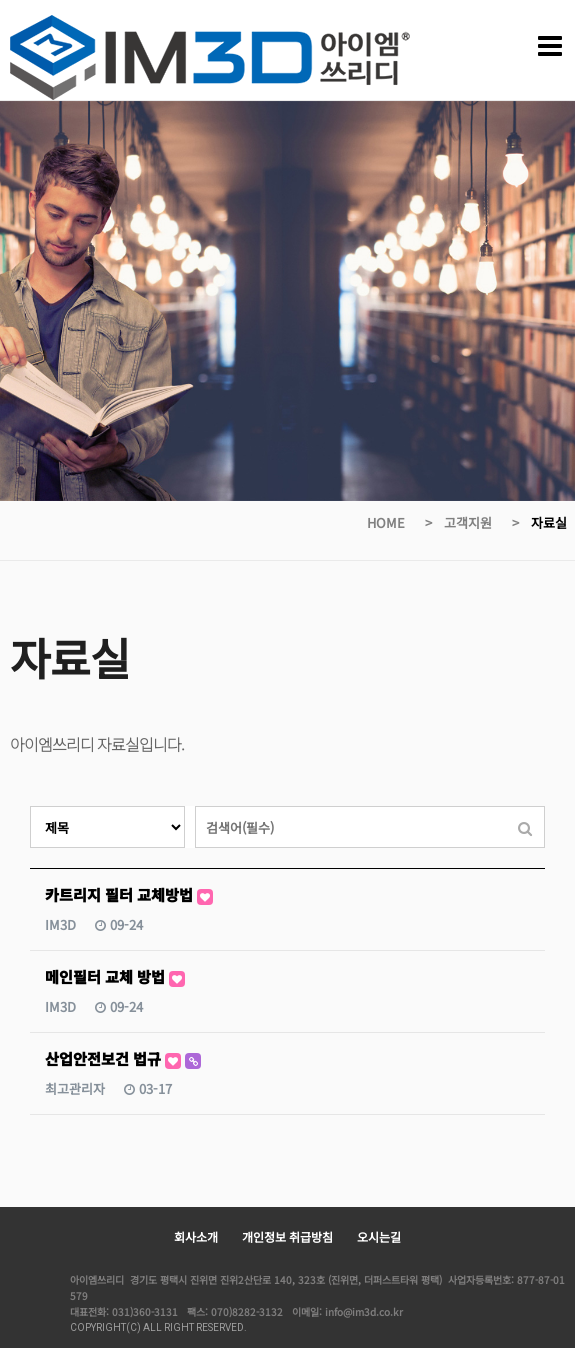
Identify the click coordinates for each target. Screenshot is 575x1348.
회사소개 (196, 1236)
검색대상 (30, 806)
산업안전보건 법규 (123, 1058)
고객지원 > (483, 522)
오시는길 (379, 1236)
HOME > (401, 522)
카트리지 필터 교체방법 (129, 894)
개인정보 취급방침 (287, 1236)
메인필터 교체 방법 (115, 976)
